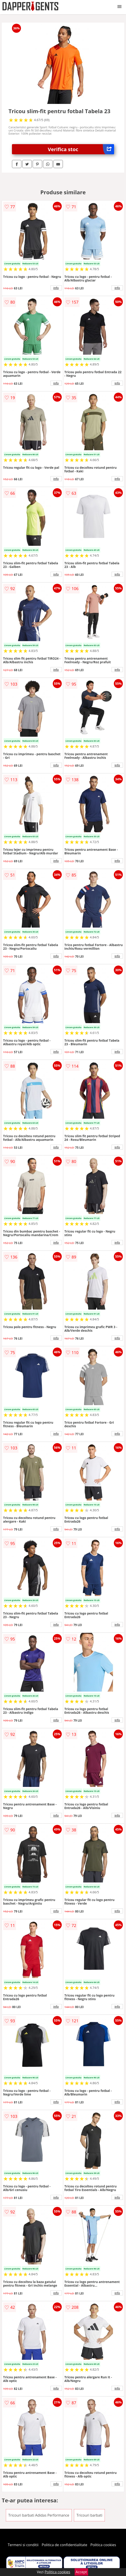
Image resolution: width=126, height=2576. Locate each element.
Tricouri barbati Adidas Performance (38, 2515)
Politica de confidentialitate (64, 2544)
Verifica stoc (81, 149)
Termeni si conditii (23, 2544)
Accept (81, 2571)
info (56, 288)
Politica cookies (103, 2544)
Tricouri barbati (89, 2515)
